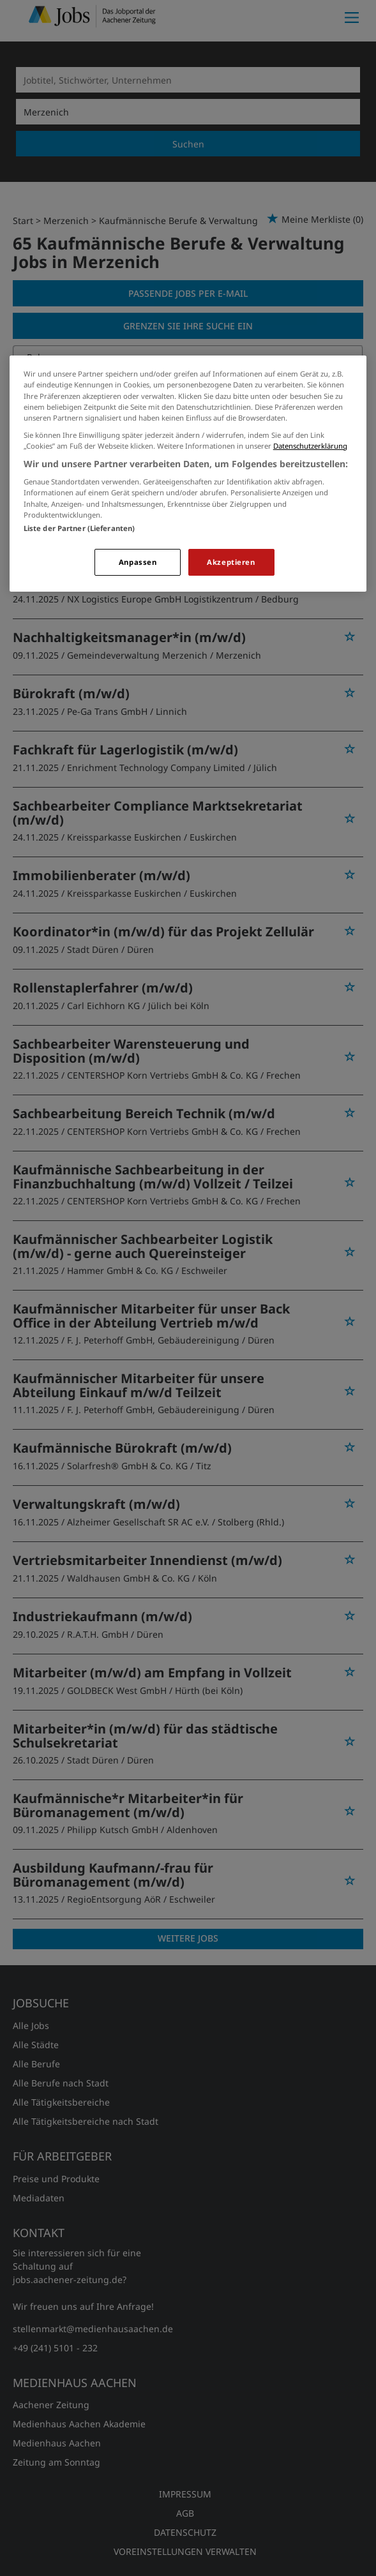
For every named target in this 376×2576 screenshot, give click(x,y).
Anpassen (138, 562)
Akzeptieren (231, 562)
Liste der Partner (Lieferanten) (79, 528)
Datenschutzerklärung (310, 446)
